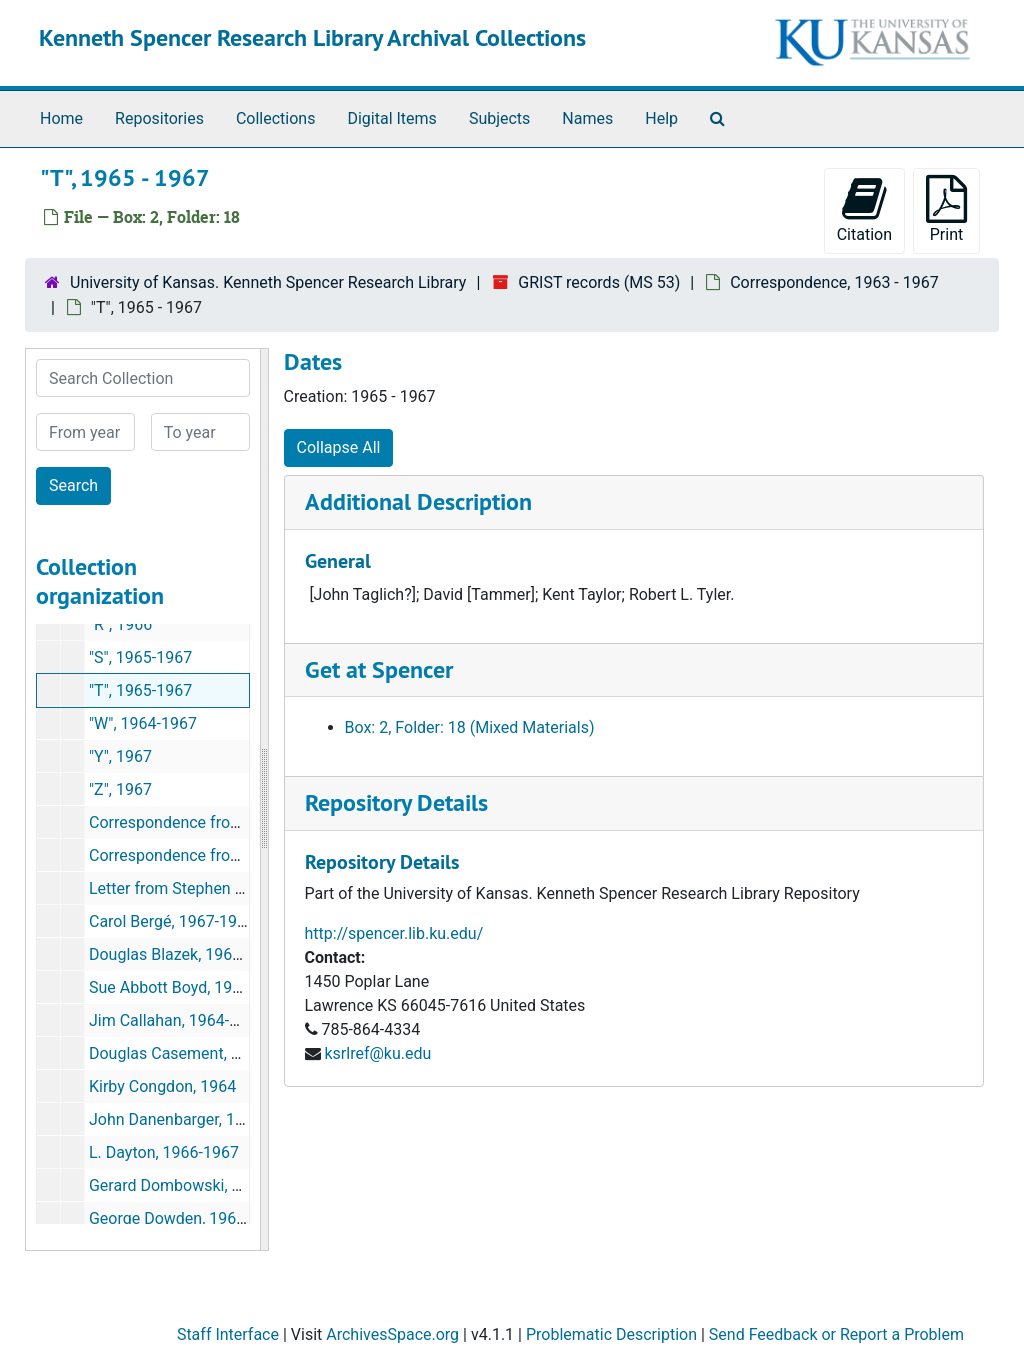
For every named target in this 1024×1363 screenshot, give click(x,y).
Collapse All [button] (339, 447)
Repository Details (396, 802)
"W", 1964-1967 (143, 723)
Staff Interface (228, 1334)
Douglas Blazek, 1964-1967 (185, 954)
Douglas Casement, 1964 (178, 1053)
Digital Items (391, 118)
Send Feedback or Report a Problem (836, 1334)
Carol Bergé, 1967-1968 (172, 921)
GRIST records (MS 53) (599, 282)
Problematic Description (611, 1334)
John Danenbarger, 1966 (175, 1119)
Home (61, 118)
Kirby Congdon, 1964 (162, 1086)
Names (587, 118)
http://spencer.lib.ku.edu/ (394, 933)
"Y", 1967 (120, 756)
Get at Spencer (379, 669)
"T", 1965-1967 (140, 690)
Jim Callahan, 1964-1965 (177, 1020)
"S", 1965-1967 (140, 657)
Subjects (499, 118)
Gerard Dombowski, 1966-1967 (198, 1185)
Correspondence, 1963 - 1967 (834, 282)
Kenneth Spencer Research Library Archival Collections (312, 37)
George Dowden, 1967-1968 (187, 1218)
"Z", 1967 (120, 789)
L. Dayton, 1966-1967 (164, 1152)
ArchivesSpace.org (392, 1334)
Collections (276, 118)
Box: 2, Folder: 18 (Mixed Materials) (470, 727)
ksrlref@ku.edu (377, 1053)
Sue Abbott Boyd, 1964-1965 (190, 987)
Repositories (159, 118)
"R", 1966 (120, 624)
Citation (864, 209)
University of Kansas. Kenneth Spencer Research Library (268, 282)
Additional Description (418, 501)
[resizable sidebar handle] (264, 799)
